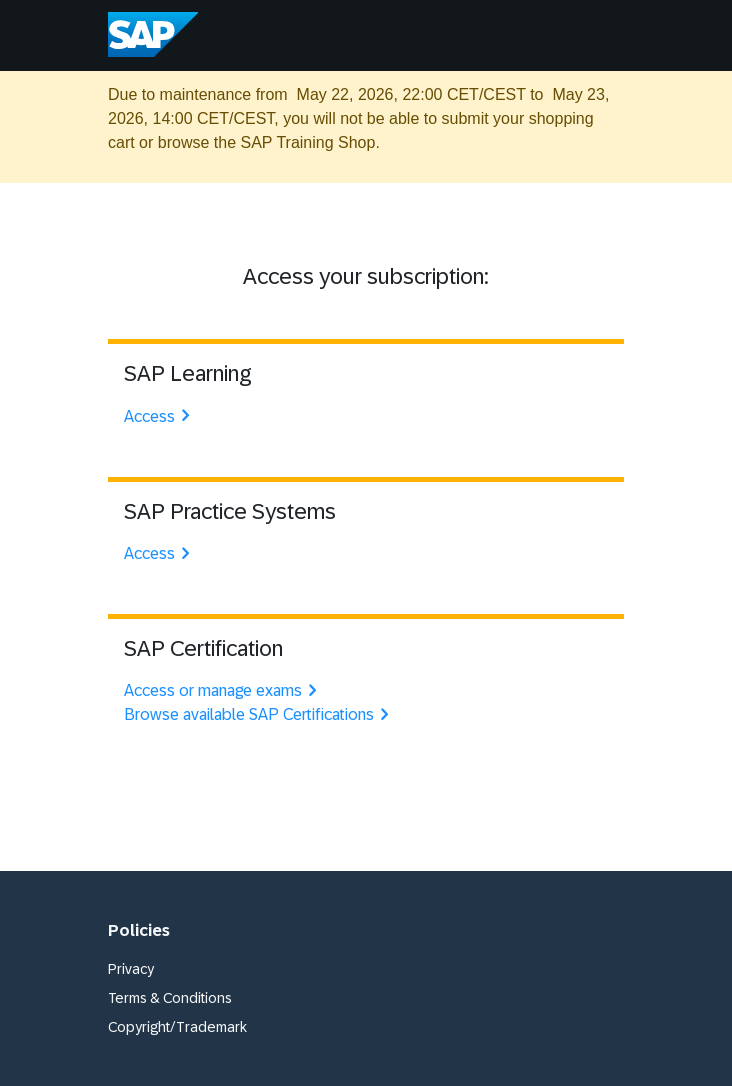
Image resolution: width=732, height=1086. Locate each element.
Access (159, 416)
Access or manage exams (223, 690)
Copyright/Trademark (177, 1027)
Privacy (131, 969)
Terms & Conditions (170, 998)
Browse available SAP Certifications (259, 714)
